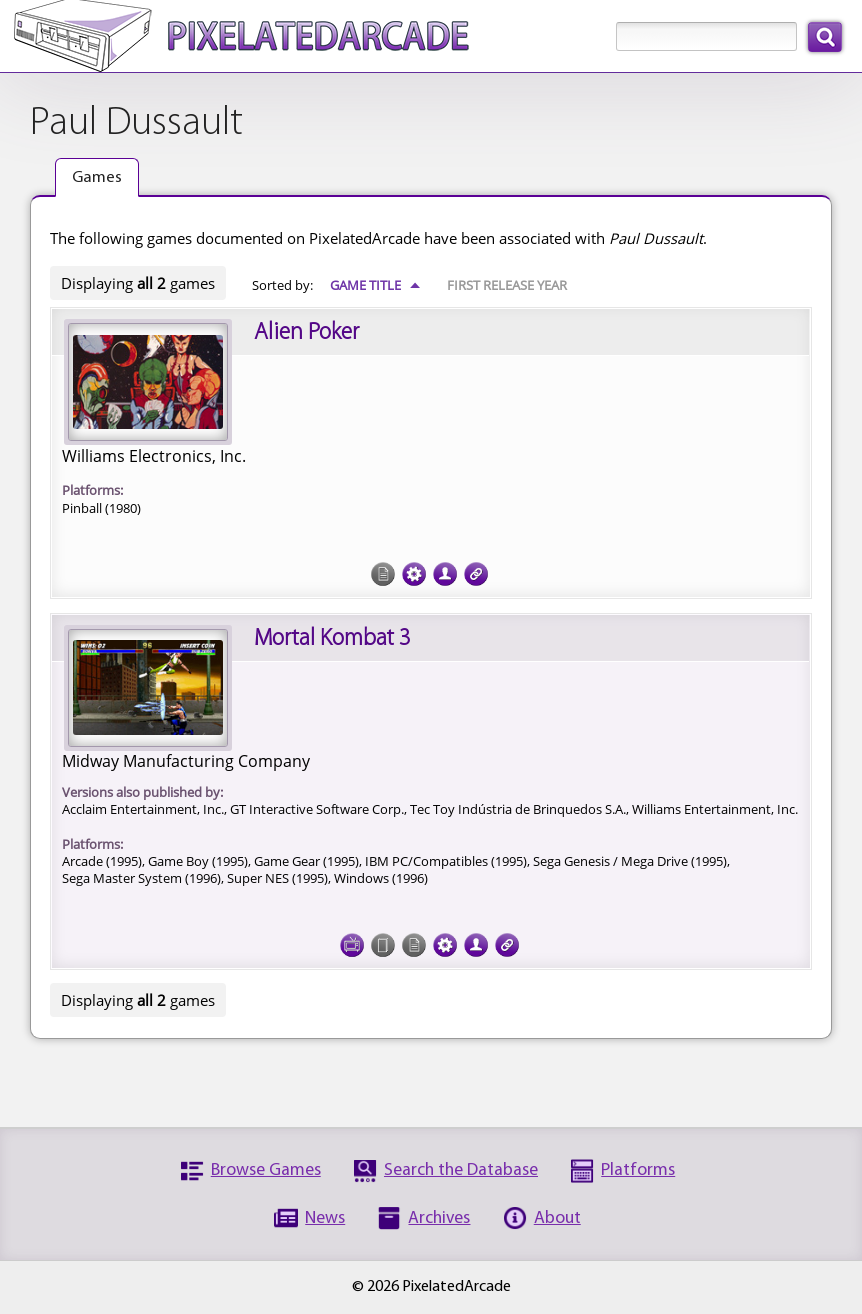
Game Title (375, 285)
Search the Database (461, 1170)
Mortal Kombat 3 (332, 639)
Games (97, 177)
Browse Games (266, 1170)
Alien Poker (306, 333)
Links (476, 574)
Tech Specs (414, 574)
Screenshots (352, 945)
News (325, 1218)
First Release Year (507, 285)
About (557, 1218)
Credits (445, 574)
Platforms (638, 1170)
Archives (439, 1218)
